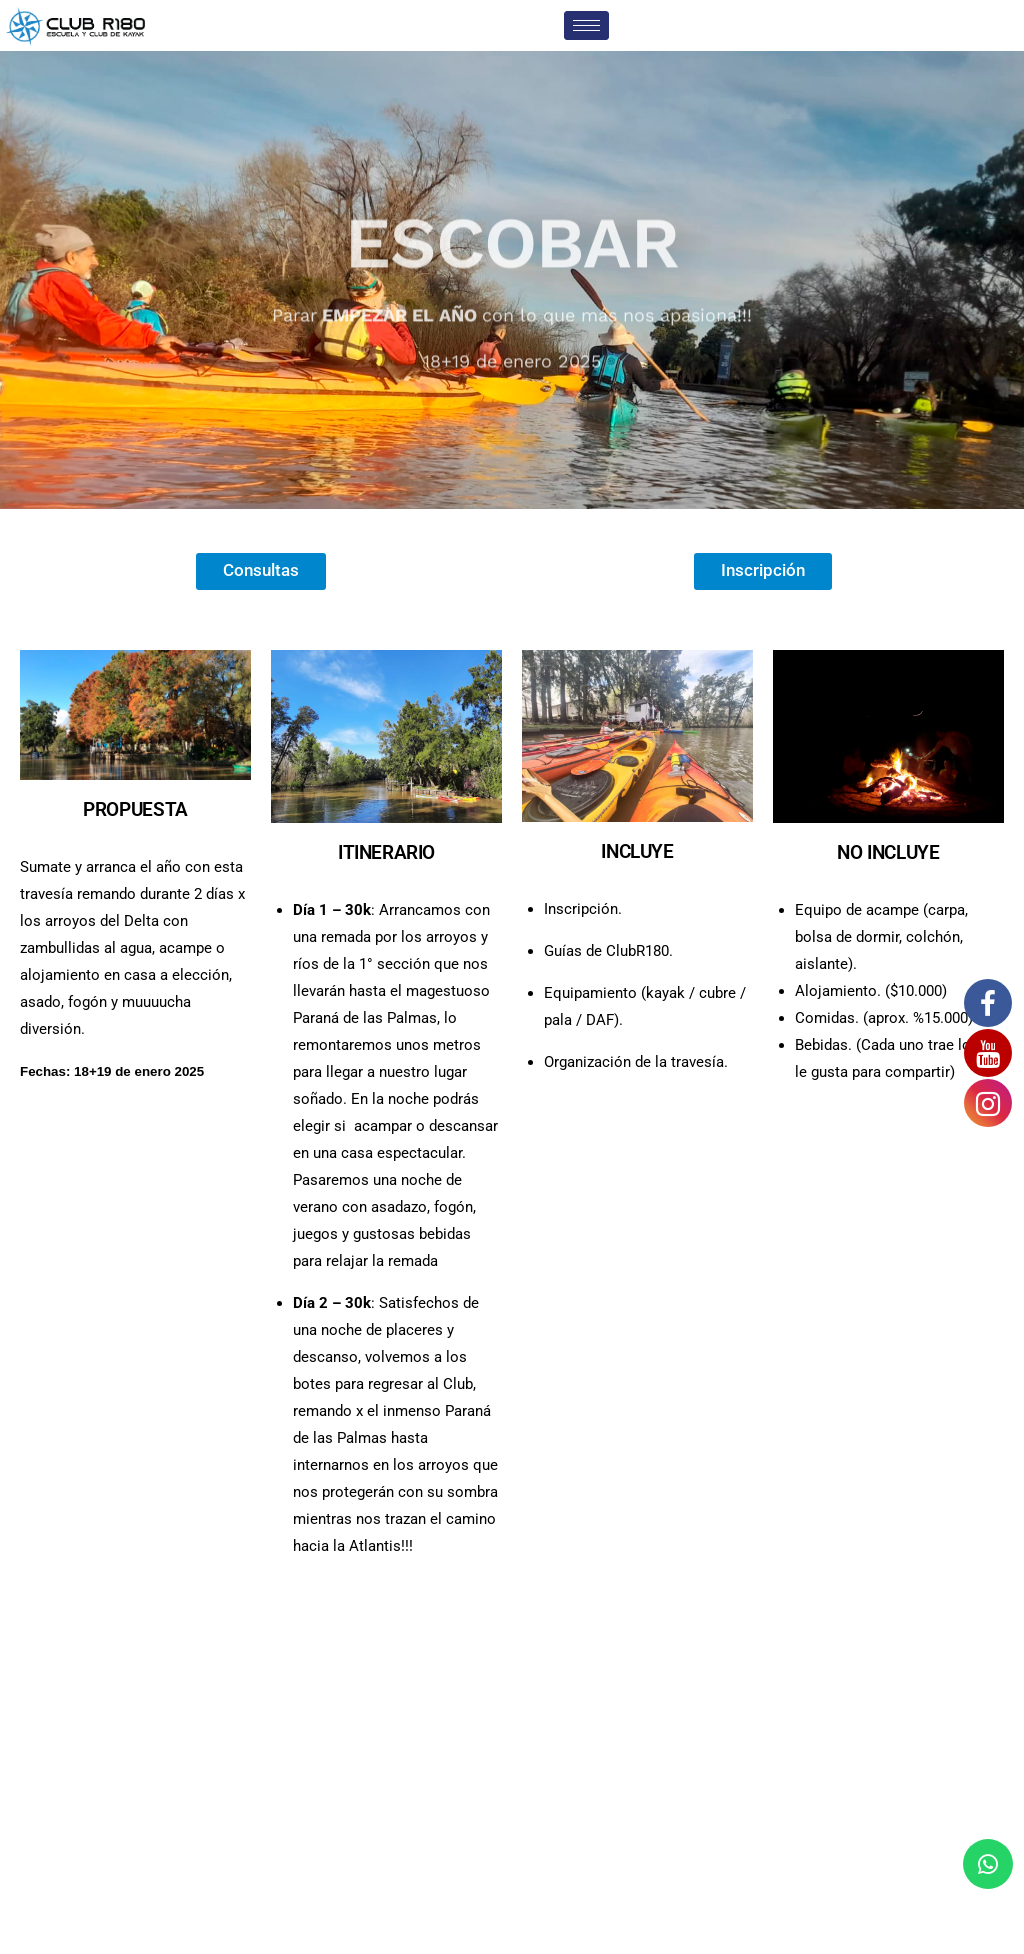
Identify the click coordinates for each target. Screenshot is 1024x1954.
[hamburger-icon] (586, 25)
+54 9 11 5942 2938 (249, 1726)
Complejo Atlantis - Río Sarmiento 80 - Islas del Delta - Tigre (509, 1726)
